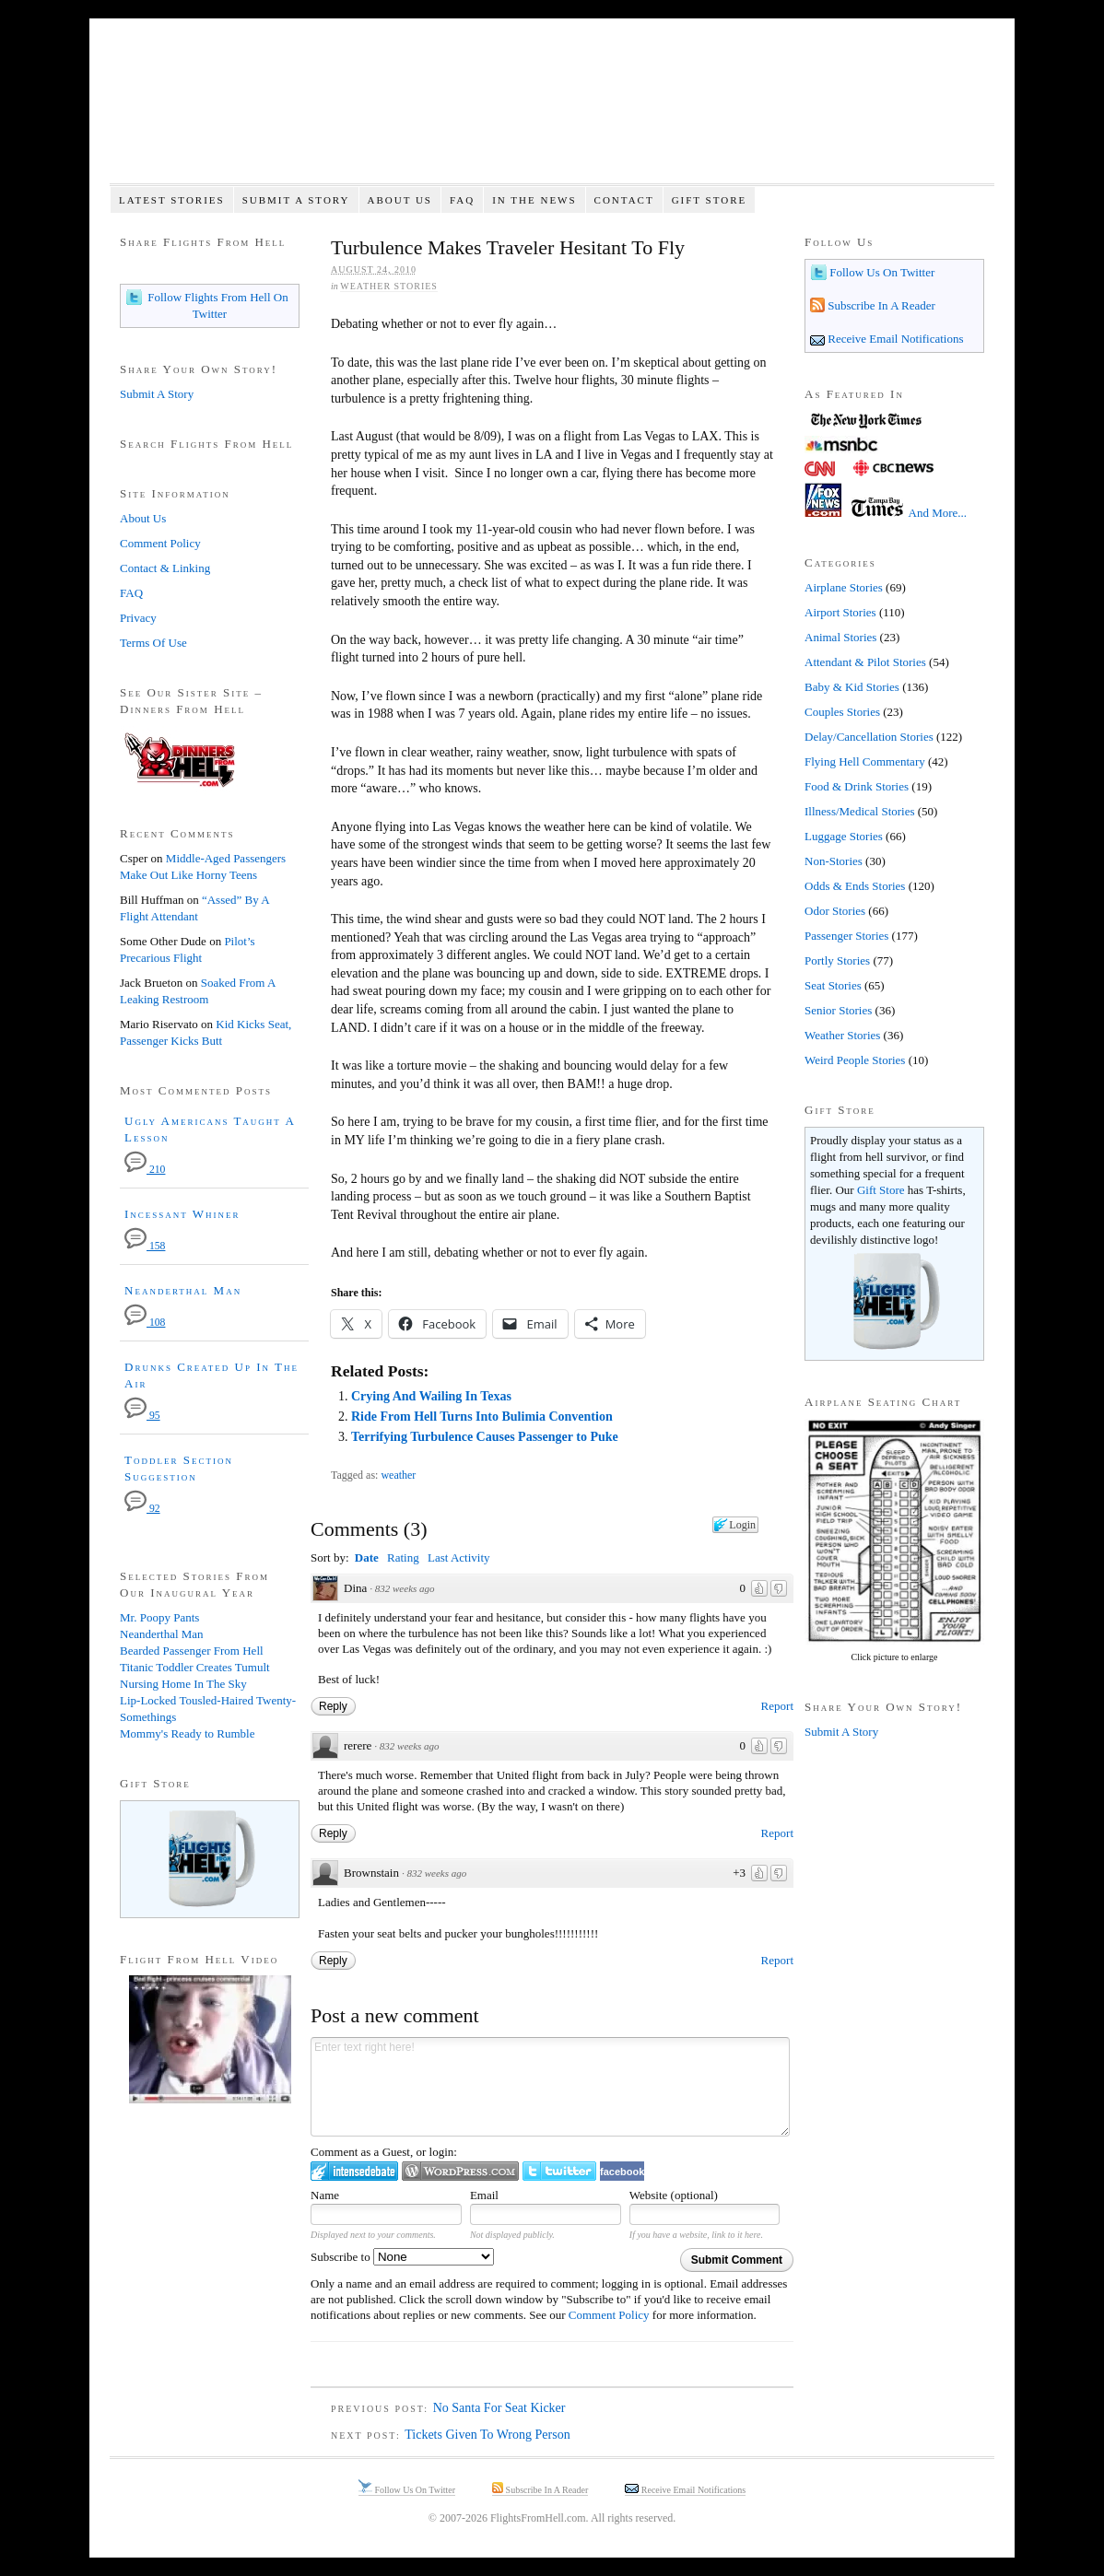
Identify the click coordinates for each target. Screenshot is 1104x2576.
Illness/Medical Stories (860, 811)
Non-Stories (834, 861)
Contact (624, 199)
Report (777, 1706)
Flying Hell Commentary (865, 761)
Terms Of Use (153, 643)
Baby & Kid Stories (852, 687)
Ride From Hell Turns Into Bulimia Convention (482, 1416)
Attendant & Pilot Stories (865, 662)
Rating (403, 1557)
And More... (938, 513)
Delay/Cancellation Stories (869, 737)
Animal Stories (840, 637)
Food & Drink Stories (857, 786)
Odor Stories (835, 911)
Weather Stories (389, 286)
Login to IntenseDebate (354, 2171)
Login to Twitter (559, 2171)
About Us (399, 199)
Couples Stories (842, 712)
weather (398, 1475)
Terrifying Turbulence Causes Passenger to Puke (484, 1437)
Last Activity (459, 1557)
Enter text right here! (550, 2087)
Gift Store (709, 199)
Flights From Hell (551, 111)
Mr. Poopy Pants (159, 1617)
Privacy (138, 618)
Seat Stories (833, 985)
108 (144, 1323)
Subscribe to (402, 2257)
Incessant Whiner (182, 1214)
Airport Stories (840, 612)
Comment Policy (609, 2315)
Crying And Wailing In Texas (431, 1396)
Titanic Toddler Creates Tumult (195, 1667)
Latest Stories (172, 199)
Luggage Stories (844, 836)
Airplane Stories (844, 587)
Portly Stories (837, 960)
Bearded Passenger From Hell (192, 1650)
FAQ (462, 199)
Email (484, 2195)
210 (144, 1170)
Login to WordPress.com (460, 2171)
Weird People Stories (855, 1060)
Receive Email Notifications (894, 338)
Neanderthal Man (182, 1290)
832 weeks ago (405, 1588)
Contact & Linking (165, 568)
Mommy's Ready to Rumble (187, 1733)
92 (142, 1509)
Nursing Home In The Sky (183, 1684)
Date (367, 1557)
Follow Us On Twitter (880, 272)
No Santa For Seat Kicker (499, 2408)
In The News (534, 199)
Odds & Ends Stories (855, 886)
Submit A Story (296, 199)
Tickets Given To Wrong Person (487, 2434)
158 (144, 1246)
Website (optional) (673, 2195)
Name (325, 2195)
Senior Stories (838, 1010)
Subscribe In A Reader (880, 305)
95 (142, 1416)
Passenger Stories (846, 936)
